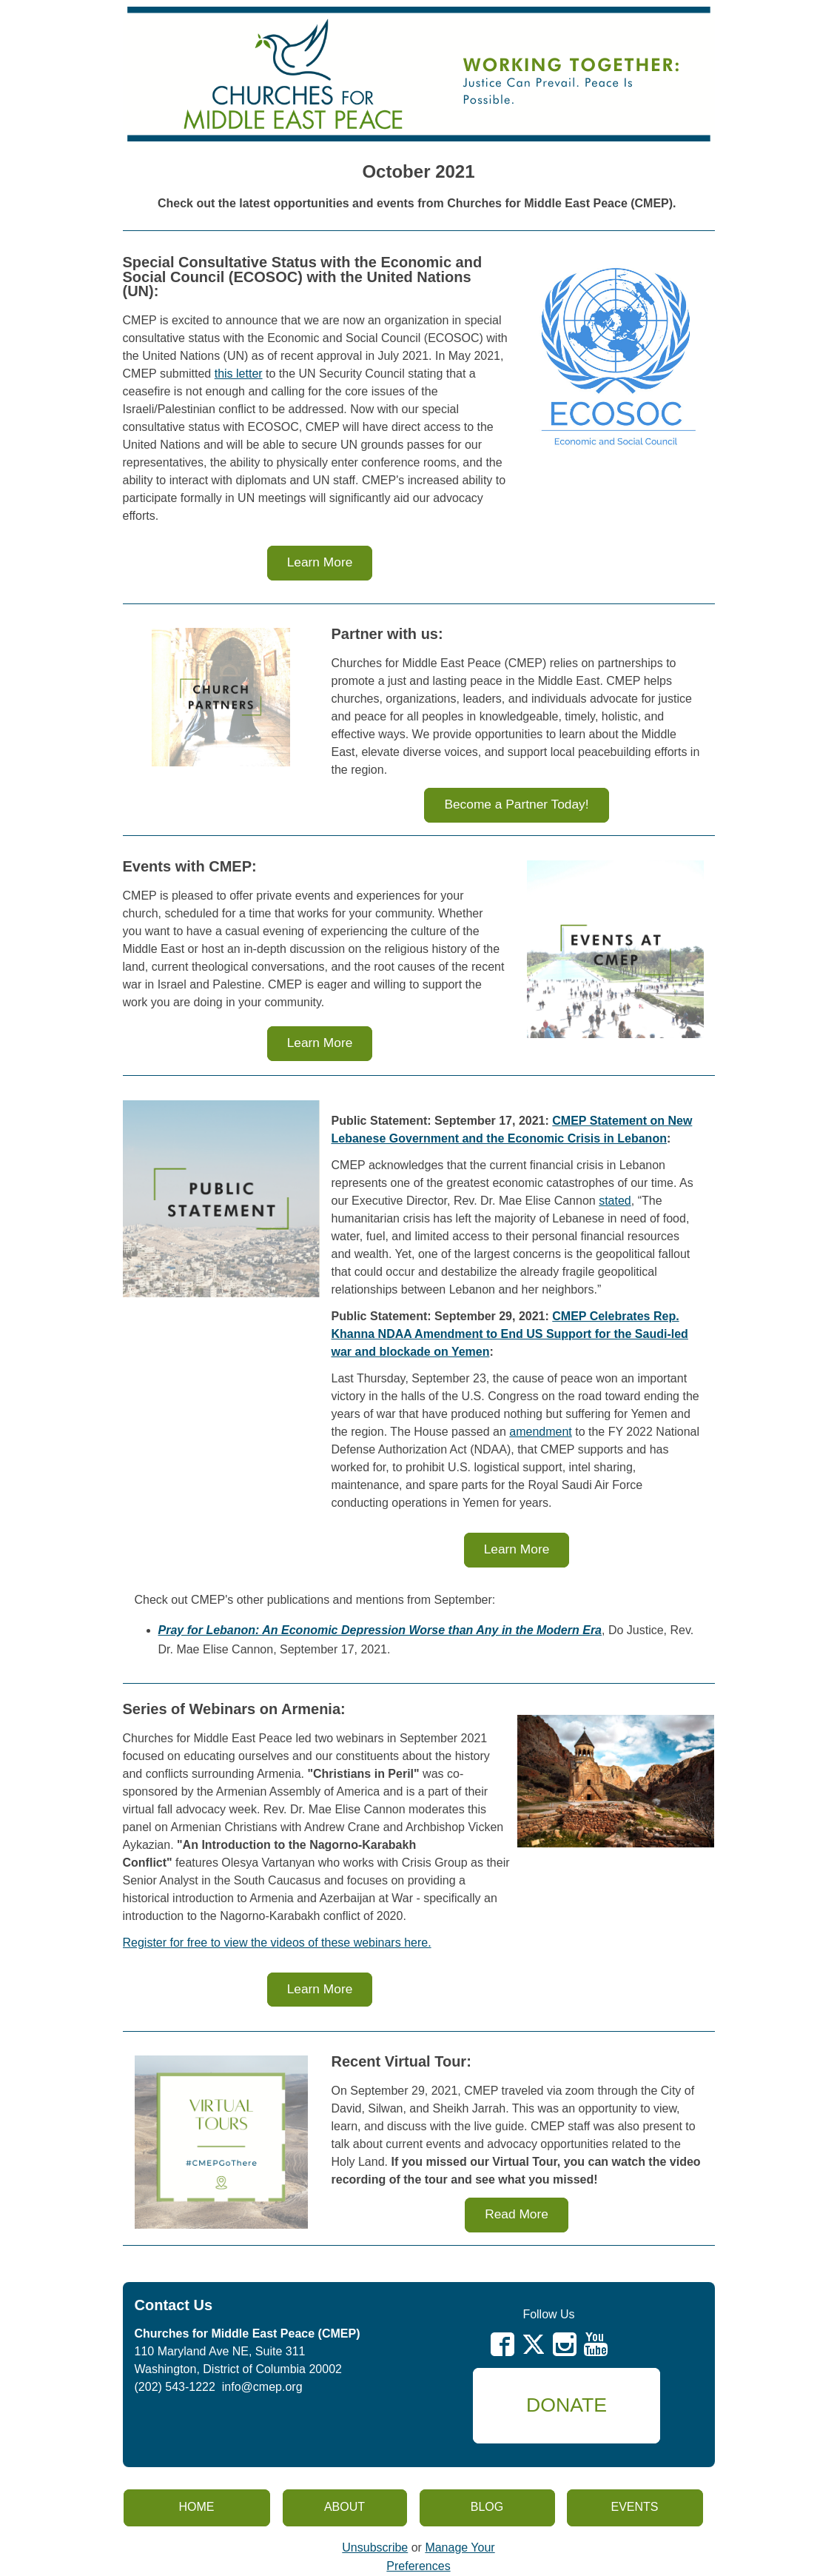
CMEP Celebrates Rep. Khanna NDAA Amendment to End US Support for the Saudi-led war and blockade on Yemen (510, 1334)
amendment (540, 1431)
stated (615, 1200)
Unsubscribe (375, 2547)
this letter (239, 373)
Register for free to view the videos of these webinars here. (277, 1942)
